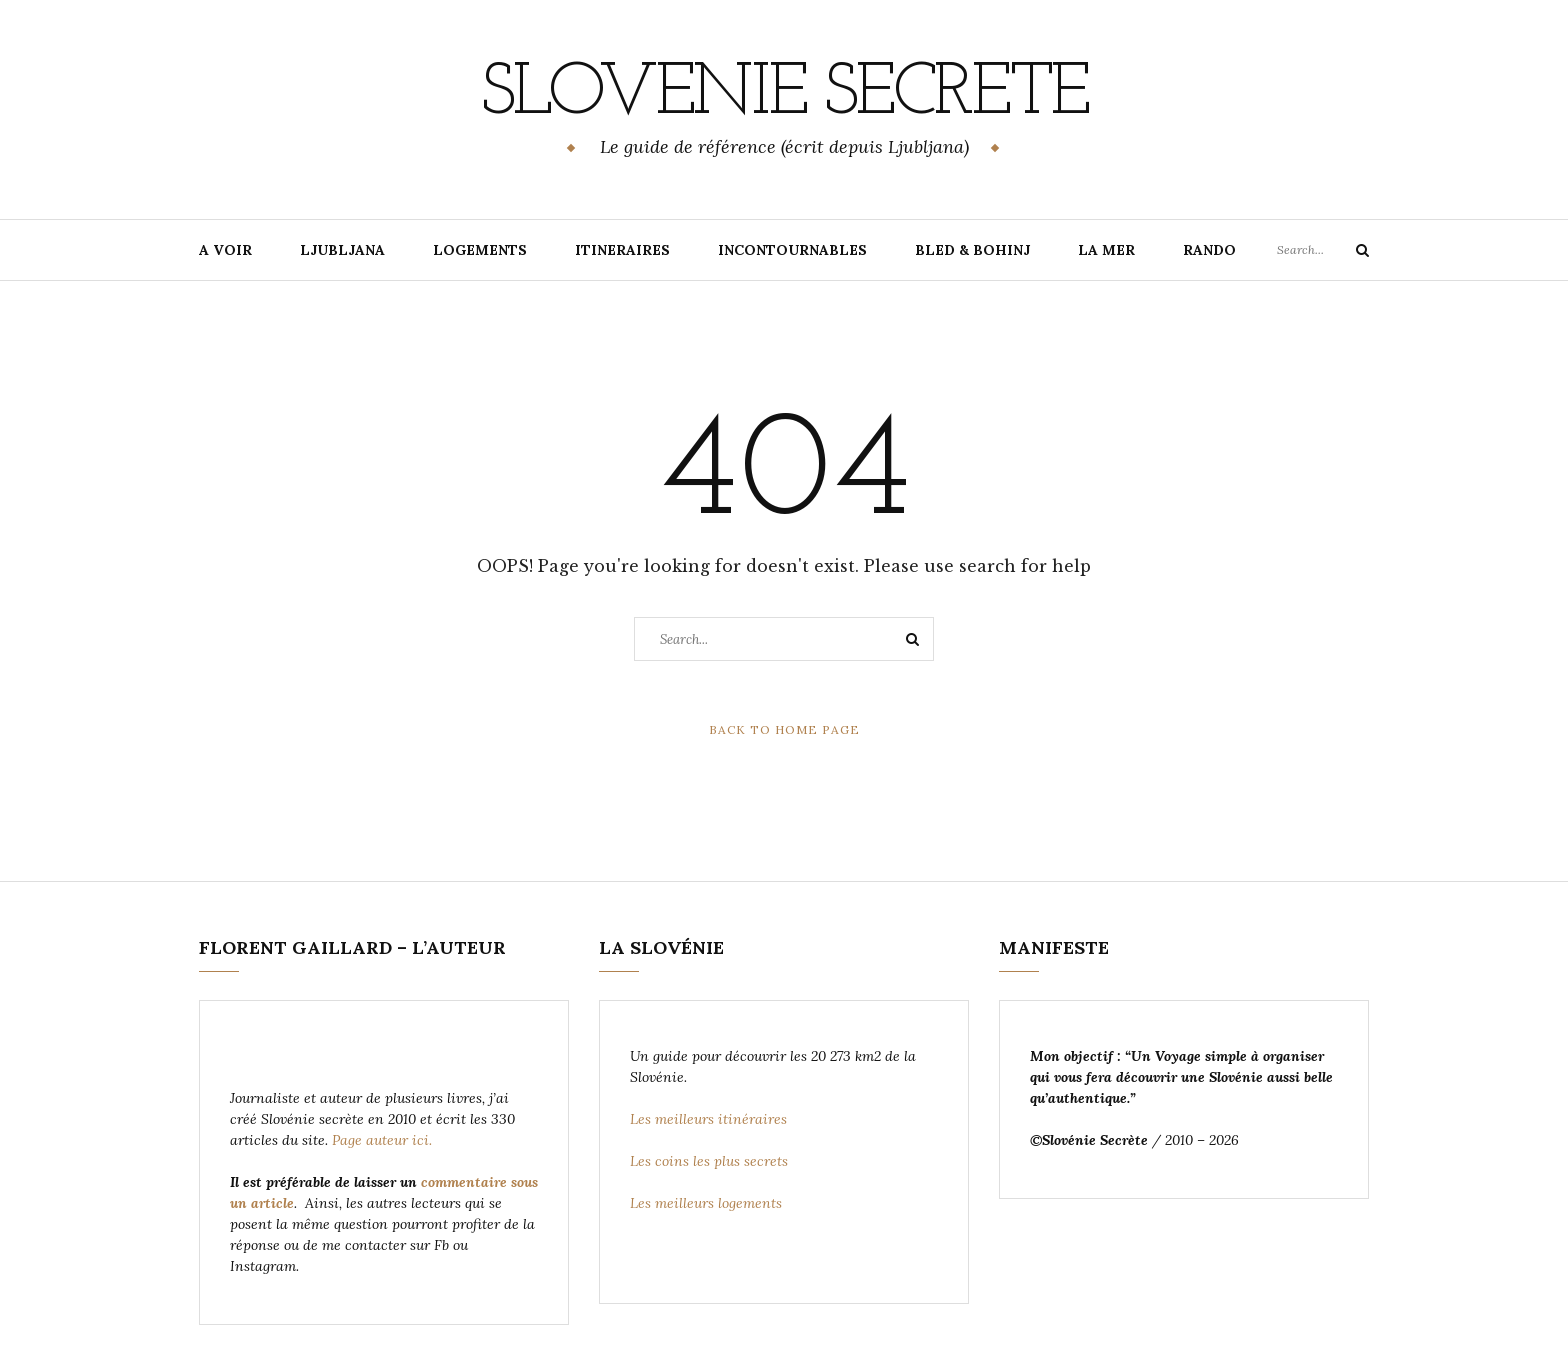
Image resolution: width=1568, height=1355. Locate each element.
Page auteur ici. (384, 1140)
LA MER (1106, 250)
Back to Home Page (784, 729)
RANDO (1209, 250)
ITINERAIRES (622, 250)
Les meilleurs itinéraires (710, 1119)
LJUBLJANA (342, 250)
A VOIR (225, 250)
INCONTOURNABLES (792, 250)
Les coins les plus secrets (709, 1161)
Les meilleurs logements (708, 1203)
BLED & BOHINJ (972, 250)
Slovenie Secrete (784, 95)
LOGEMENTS (480, 250)
